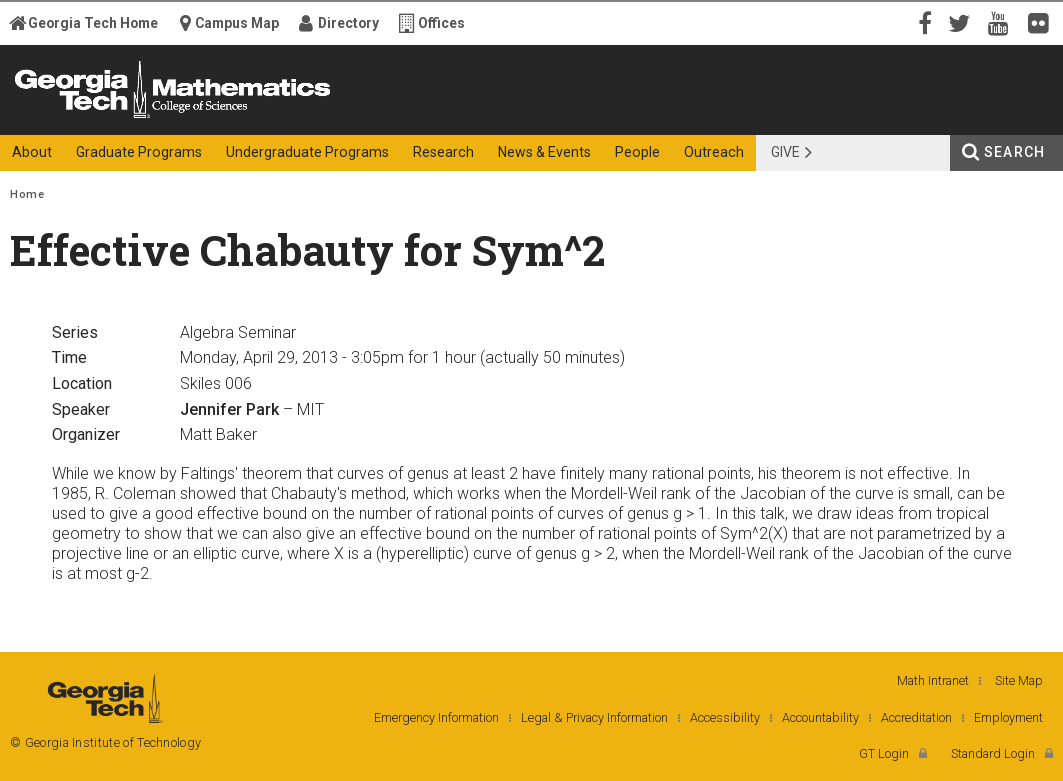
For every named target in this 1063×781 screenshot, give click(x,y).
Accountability (820, 717)
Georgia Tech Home (93, 23)
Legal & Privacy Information (594, 717)
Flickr (1043, 22)
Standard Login (993, 753)
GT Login (884, 753)
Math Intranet (933, 680)
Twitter (963, 22)
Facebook (923, 22)
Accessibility (725, 717)
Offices (441, 23)
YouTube (1003, 22)
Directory (348, 23)
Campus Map (237, 23)
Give (785, 152)
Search (1014, 152)
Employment (1008, 717)
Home (27, 194)
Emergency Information (436, 717)
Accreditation (916, 717)
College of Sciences (347, 117)
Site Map (1019, 680)
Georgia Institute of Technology (79, 117)
